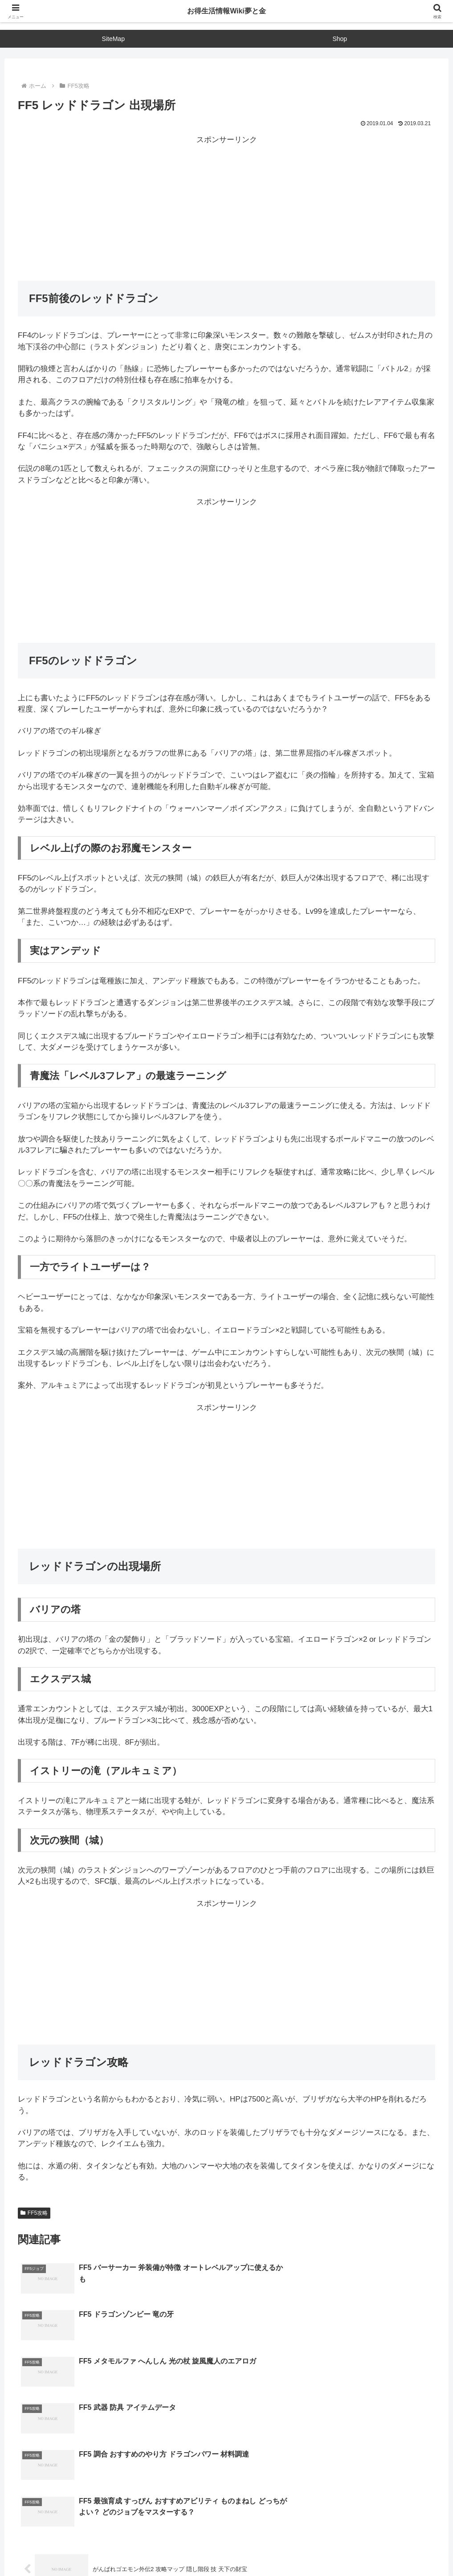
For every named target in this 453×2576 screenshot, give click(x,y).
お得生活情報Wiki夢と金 (227, 11)
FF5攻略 (34, 2213)
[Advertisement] (226, 207)
